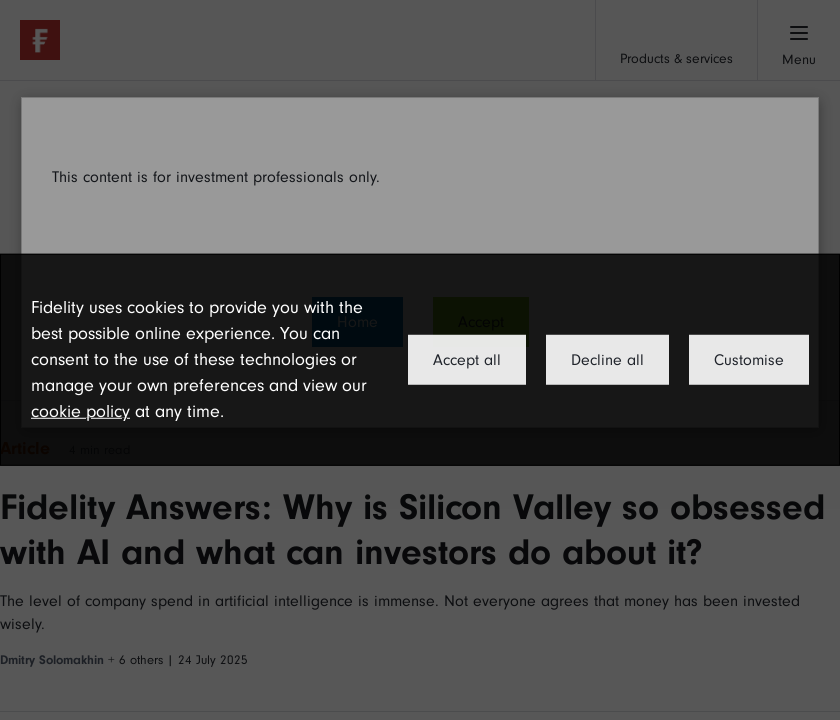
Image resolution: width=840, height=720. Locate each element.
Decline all (607, 360)
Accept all (467, 360)
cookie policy (80, 411)
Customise (749, 360)
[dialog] (420, 360)
